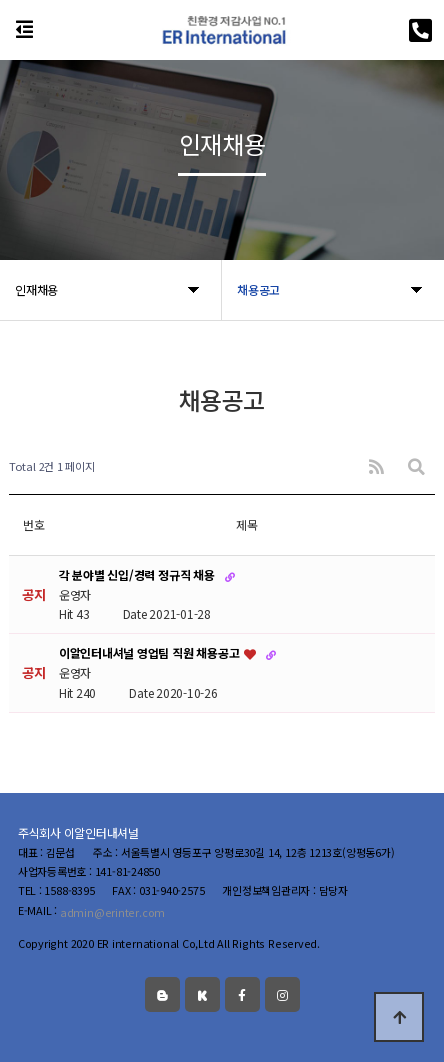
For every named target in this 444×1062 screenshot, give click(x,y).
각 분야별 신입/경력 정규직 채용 (138, 574)
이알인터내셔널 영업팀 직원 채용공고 (150, 653)
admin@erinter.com (112, 912)
